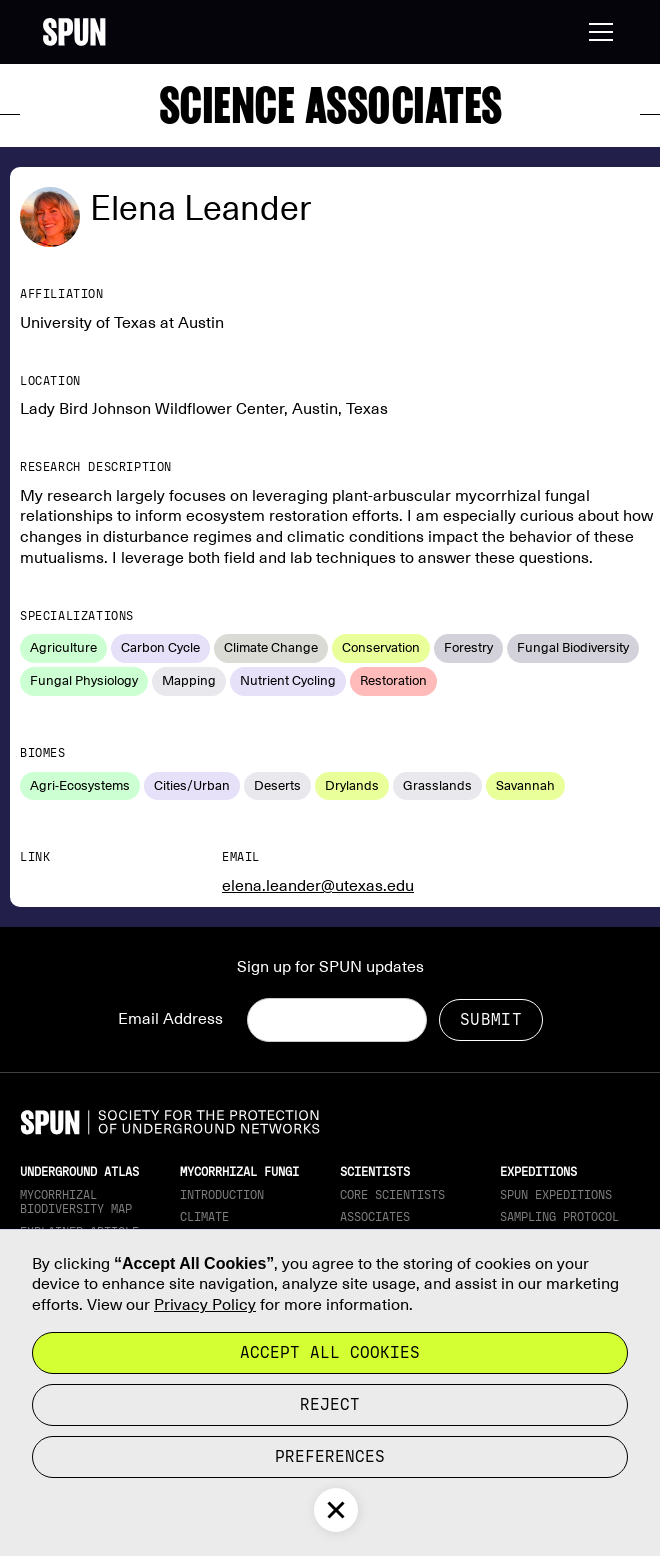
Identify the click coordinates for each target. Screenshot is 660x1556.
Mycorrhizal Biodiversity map (76, 1202)
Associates (375, 1217)
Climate (204, 1217)
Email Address (170, 1019)
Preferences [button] (330, 1456)
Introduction (222, 1195)
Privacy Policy (205, 1305)
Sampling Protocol (559, 1217)
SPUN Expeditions (556, 1195)
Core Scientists (392, 1195)
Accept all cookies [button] (330, 1352)
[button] (597, 32)
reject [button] (330, 1404)
